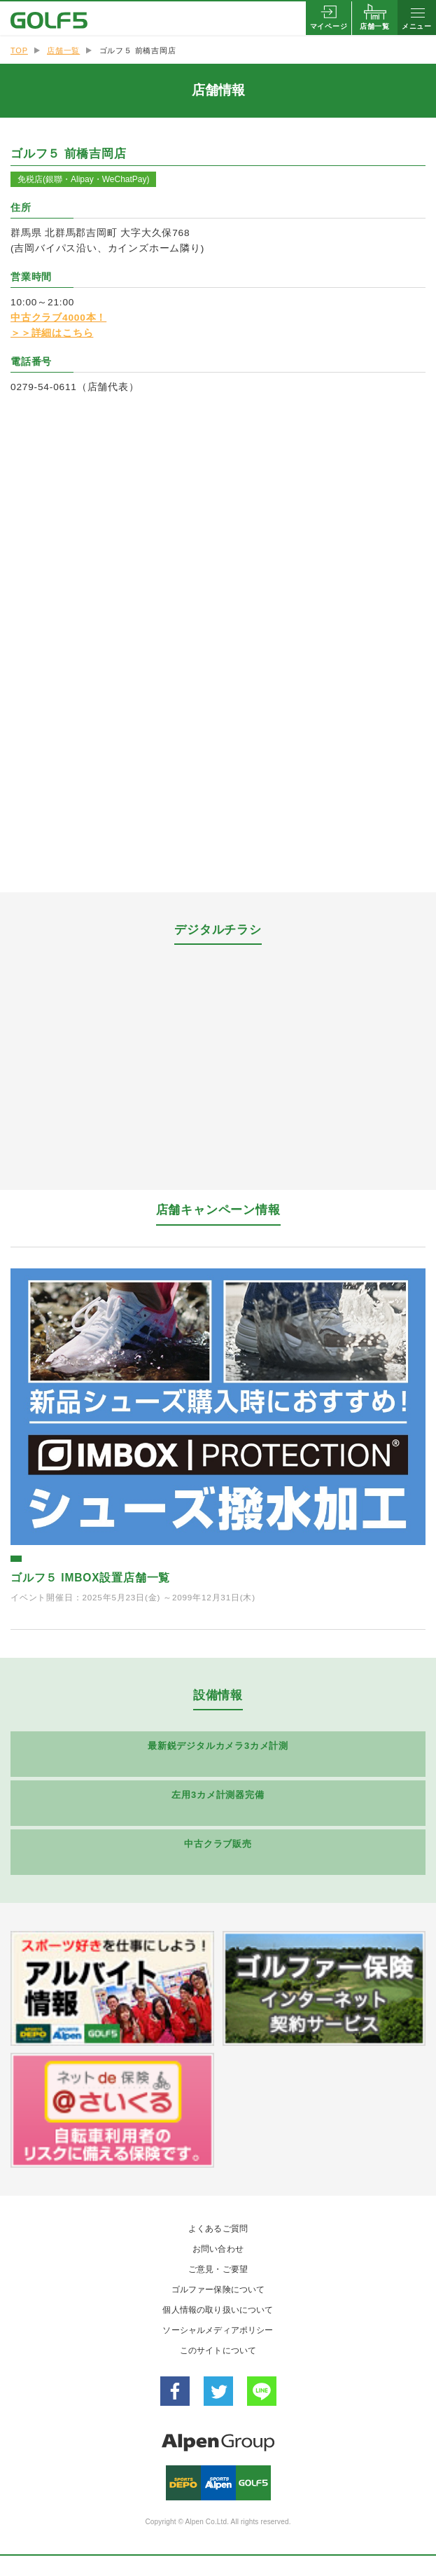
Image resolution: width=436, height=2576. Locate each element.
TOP (19, 50)
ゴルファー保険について (218, 2289)
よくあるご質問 (218, 2229)
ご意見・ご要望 (218, 2269)
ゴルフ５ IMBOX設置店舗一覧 (90, 1578)
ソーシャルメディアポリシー (217, 2330)
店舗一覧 (375, 26)
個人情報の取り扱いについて (217, 2310)
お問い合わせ (218, 2249)
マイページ (329, 26)
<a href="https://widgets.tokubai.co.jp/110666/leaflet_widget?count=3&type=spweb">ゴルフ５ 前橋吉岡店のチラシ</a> (218, 1060)
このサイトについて (218, 2350)
